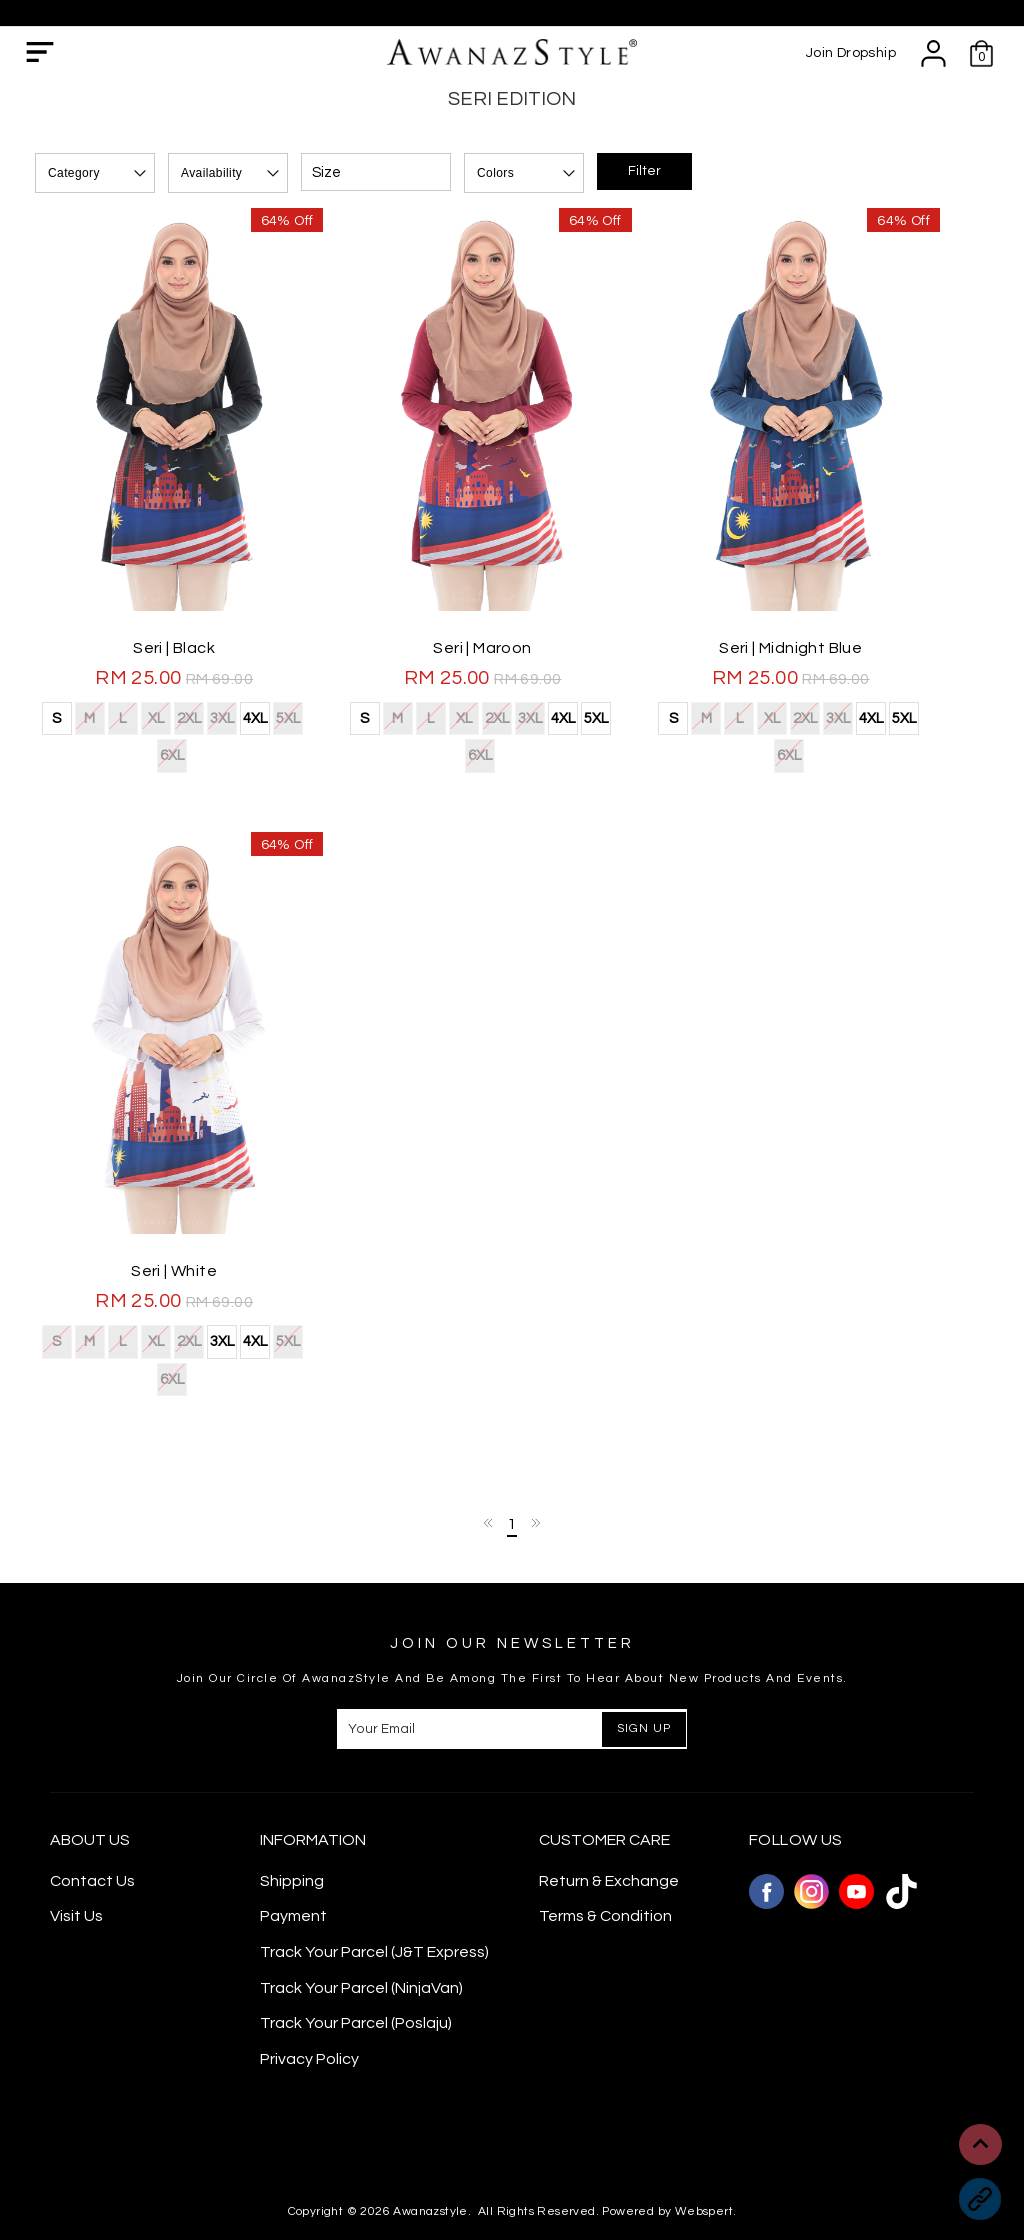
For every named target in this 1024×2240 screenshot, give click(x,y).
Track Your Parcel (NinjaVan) (361, 1942)
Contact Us (92, 1835)
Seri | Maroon (499, 662)
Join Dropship (851, 53)
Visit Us (76, 1871)
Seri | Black (180, 662)
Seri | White (180, 1263)
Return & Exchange (609, 1835)
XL (144, 730)
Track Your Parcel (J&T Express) (374, 1907)
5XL (276, 730)
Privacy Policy (309, 2013)
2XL (177, 730)
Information (313, 1795)
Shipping (292, 1835)
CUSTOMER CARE (604, 1795)
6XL (309, 730)
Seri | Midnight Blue (818, 662)
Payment (293, 1871)
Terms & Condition (605, 1871)
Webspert (704, 2166)
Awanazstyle (430, 2166)
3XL (210, 730)
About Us (90, 1795)
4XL (244, 732)
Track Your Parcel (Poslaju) (356, 1978)
